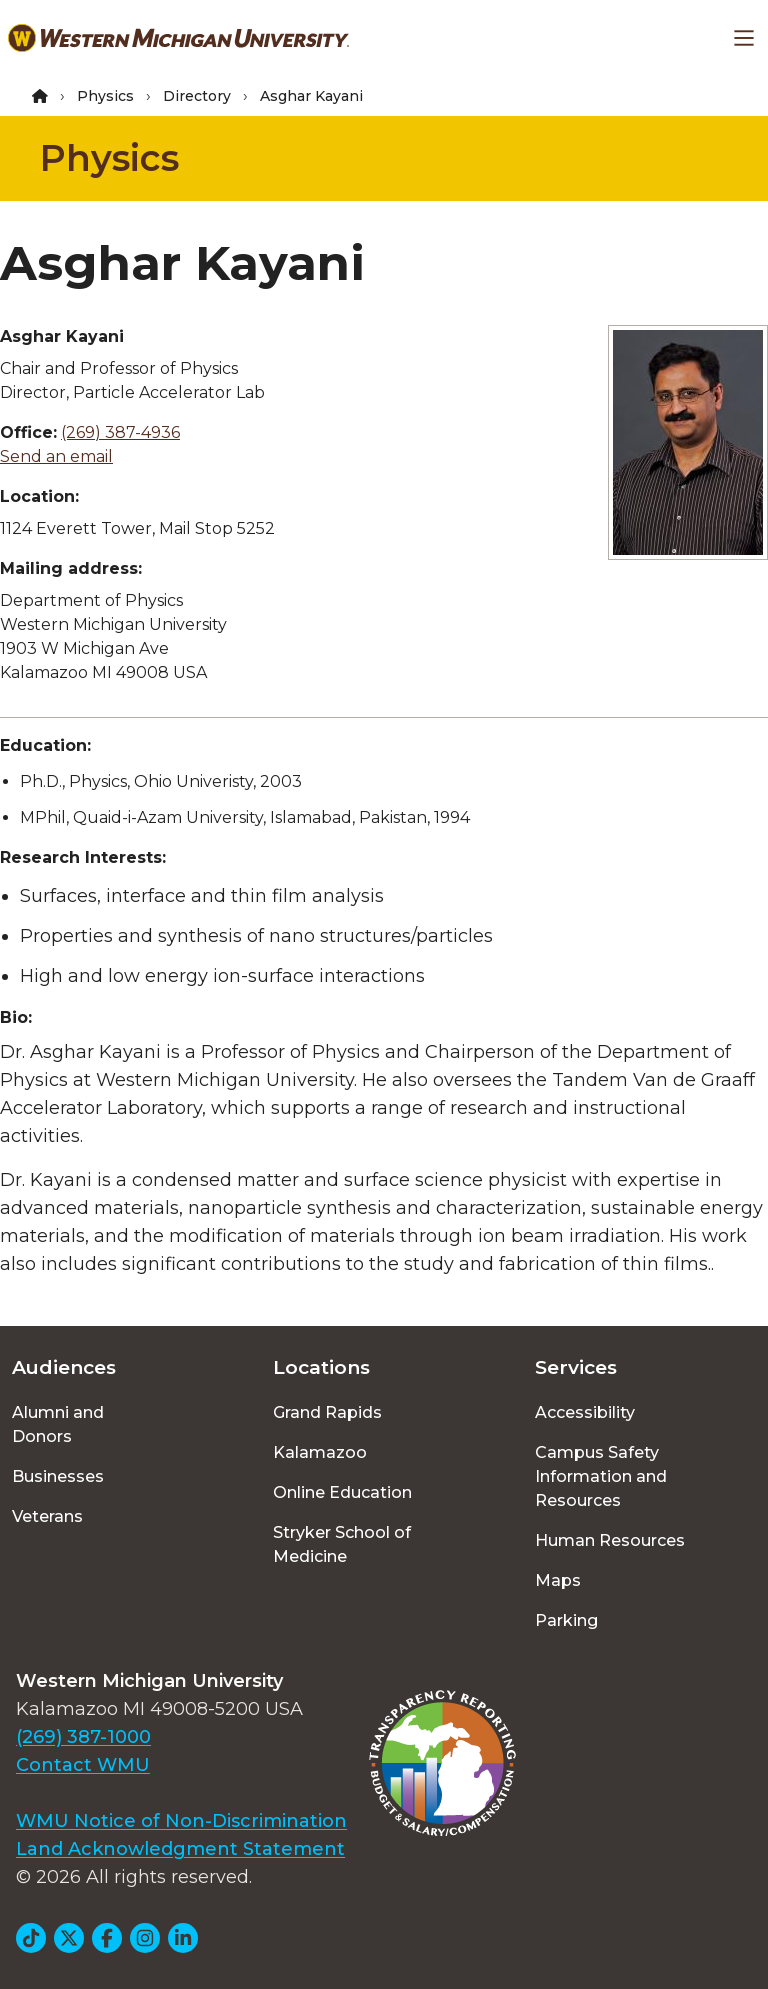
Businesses (58, 1476)
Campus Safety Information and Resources (601, 1476)
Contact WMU (83, 1765)
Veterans (47, 1516)
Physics (105, 96)
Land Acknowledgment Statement (180, 1849)
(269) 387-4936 (120, 432)
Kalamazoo (320, 1452)
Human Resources (610, 1540)
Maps (558, 1580)
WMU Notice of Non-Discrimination (181, 1821)
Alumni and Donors (58, 1424)
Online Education (342, 1492)
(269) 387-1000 (83, 1737)
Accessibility (585, 1412)
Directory (197, 96)
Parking (566, 1620)
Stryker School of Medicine (342, 1544)
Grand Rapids (327, 1412)
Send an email (56, 456)
